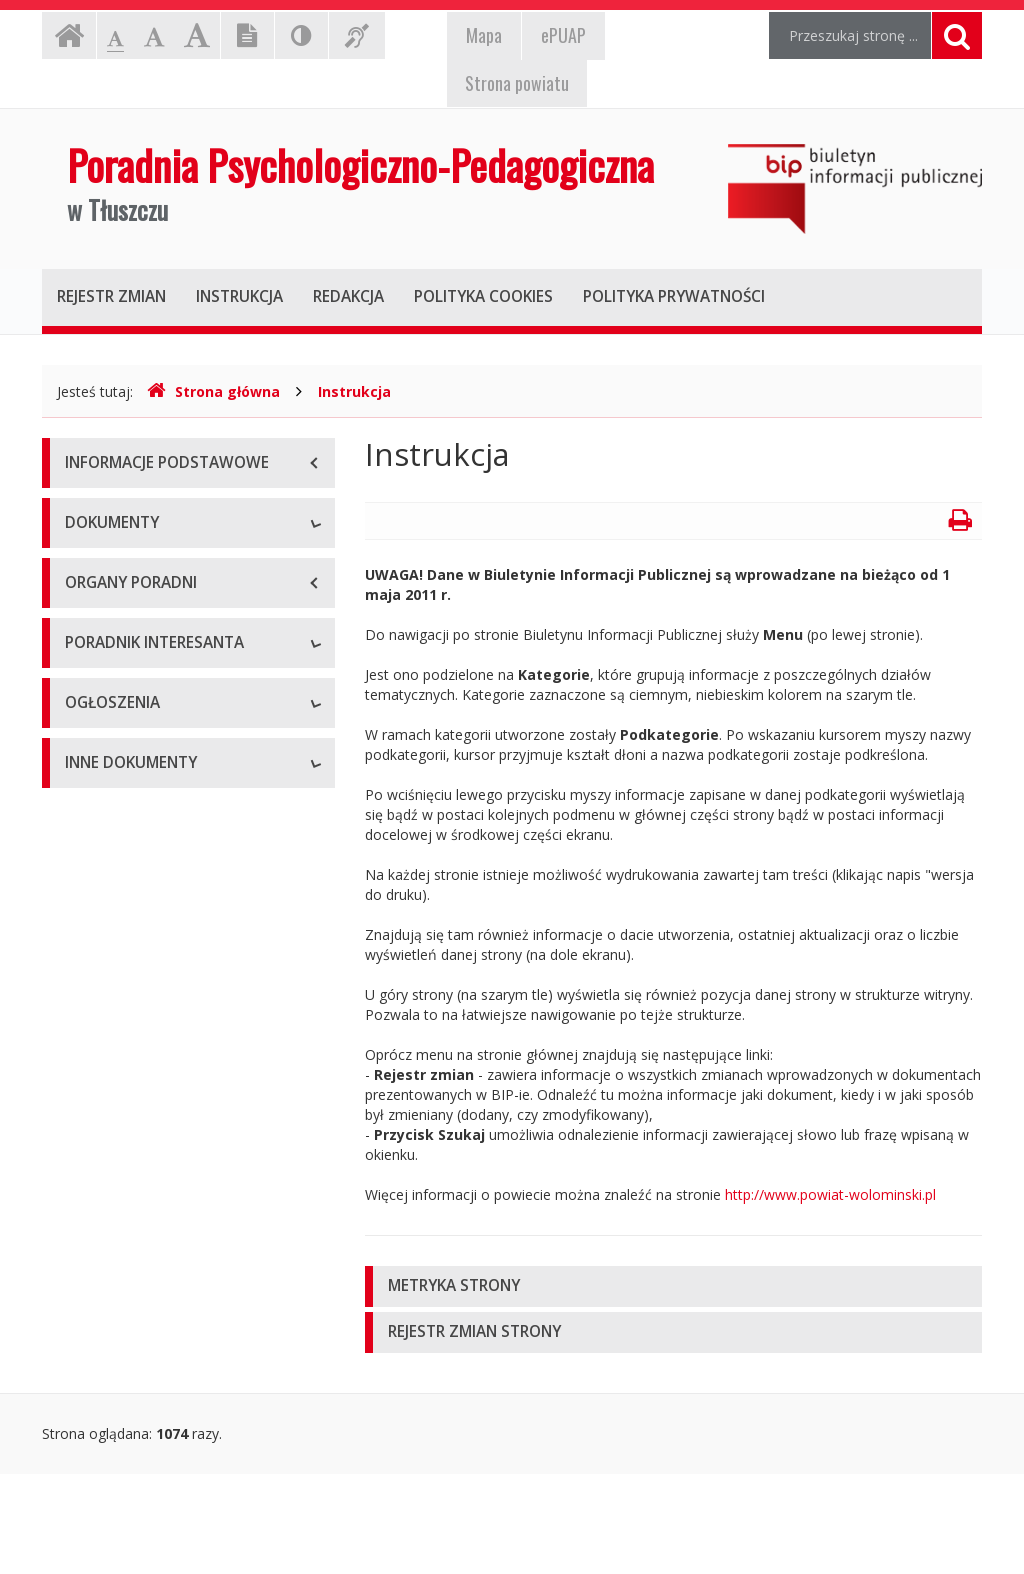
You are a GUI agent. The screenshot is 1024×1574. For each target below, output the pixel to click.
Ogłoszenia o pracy (127, 1110)
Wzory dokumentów (130, 1005)
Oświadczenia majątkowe (148, 1440)
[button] (673, 1286)
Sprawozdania (110, 750)
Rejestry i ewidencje (129, 1350)
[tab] (673, 1286)
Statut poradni (111, 615)
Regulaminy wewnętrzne (144, 660)
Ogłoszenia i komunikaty (144, 1200)
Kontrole (93, 1395)
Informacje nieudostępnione (156, 1305)
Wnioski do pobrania (131, 960)
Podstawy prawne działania (153, 570)
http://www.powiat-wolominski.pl (830, 1194)
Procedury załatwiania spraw (158, 915)
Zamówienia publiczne (137, 1155)
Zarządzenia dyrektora (137, 705)
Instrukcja (354, 391)
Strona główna (213, 391)
